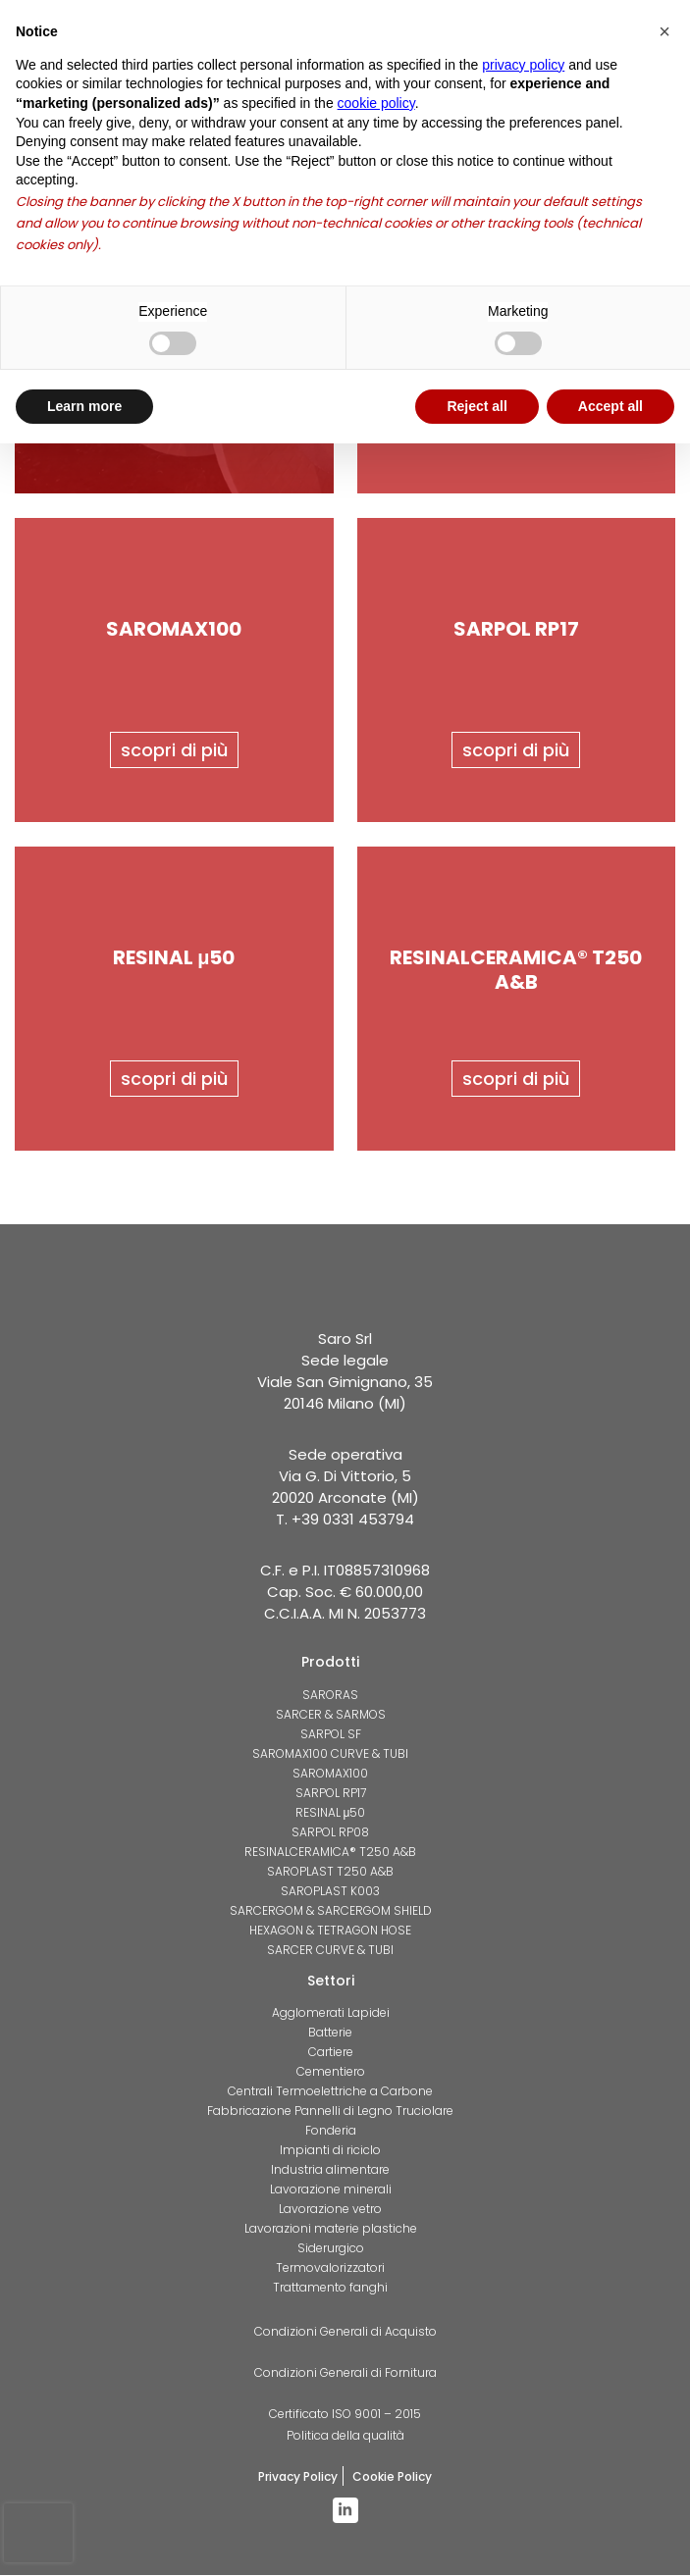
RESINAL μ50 (330, 1812)
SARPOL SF (330, 1734)
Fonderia (330, 2131)
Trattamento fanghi (330, 2288)
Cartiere (330, 2052)
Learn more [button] (84, 406)
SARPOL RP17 (330, 1792)
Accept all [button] (610, 406)
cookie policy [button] (376, 103)
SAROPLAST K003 (330, 1890)
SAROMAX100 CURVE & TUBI (330, 1753)
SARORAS (330, 1694)
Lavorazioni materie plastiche (330, 2229)
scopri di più (174, 750)
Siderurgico (330, 2249)
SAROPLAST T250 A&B (330, 1871)
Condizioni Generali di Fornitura (345, 2373)
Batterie (330, 2033)
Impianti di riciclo (330, 2150)
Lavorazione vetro (330, 2209)
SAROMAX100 (330, 1773)
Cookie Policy (392, 2477)
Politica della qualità (345, 2436)
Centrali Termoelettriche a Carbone (330, 2092)
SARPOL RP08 (330, 1832)
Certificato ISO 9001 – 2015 (345, 2414)
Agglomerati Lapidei (331, 2013)
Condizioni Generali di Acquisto (345, 2332)
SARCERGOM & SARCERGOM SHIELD (331, 1910)
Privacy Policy (298, 2477)
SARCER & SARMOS (331, 1714)
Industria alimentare (330, 2170)
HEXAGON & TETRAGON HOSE (330, 1930)
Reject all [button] (476, 406)
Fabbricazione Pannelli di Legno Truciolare (330, 2111)
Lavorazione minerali (331, 2190)
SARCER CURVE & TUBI (330, 1949)
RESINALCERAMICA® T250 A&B (330, 1851)
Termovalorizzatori (330, 2268)
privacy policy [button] (523, 65)
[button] (664, 31)
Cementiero (330, 2072)
